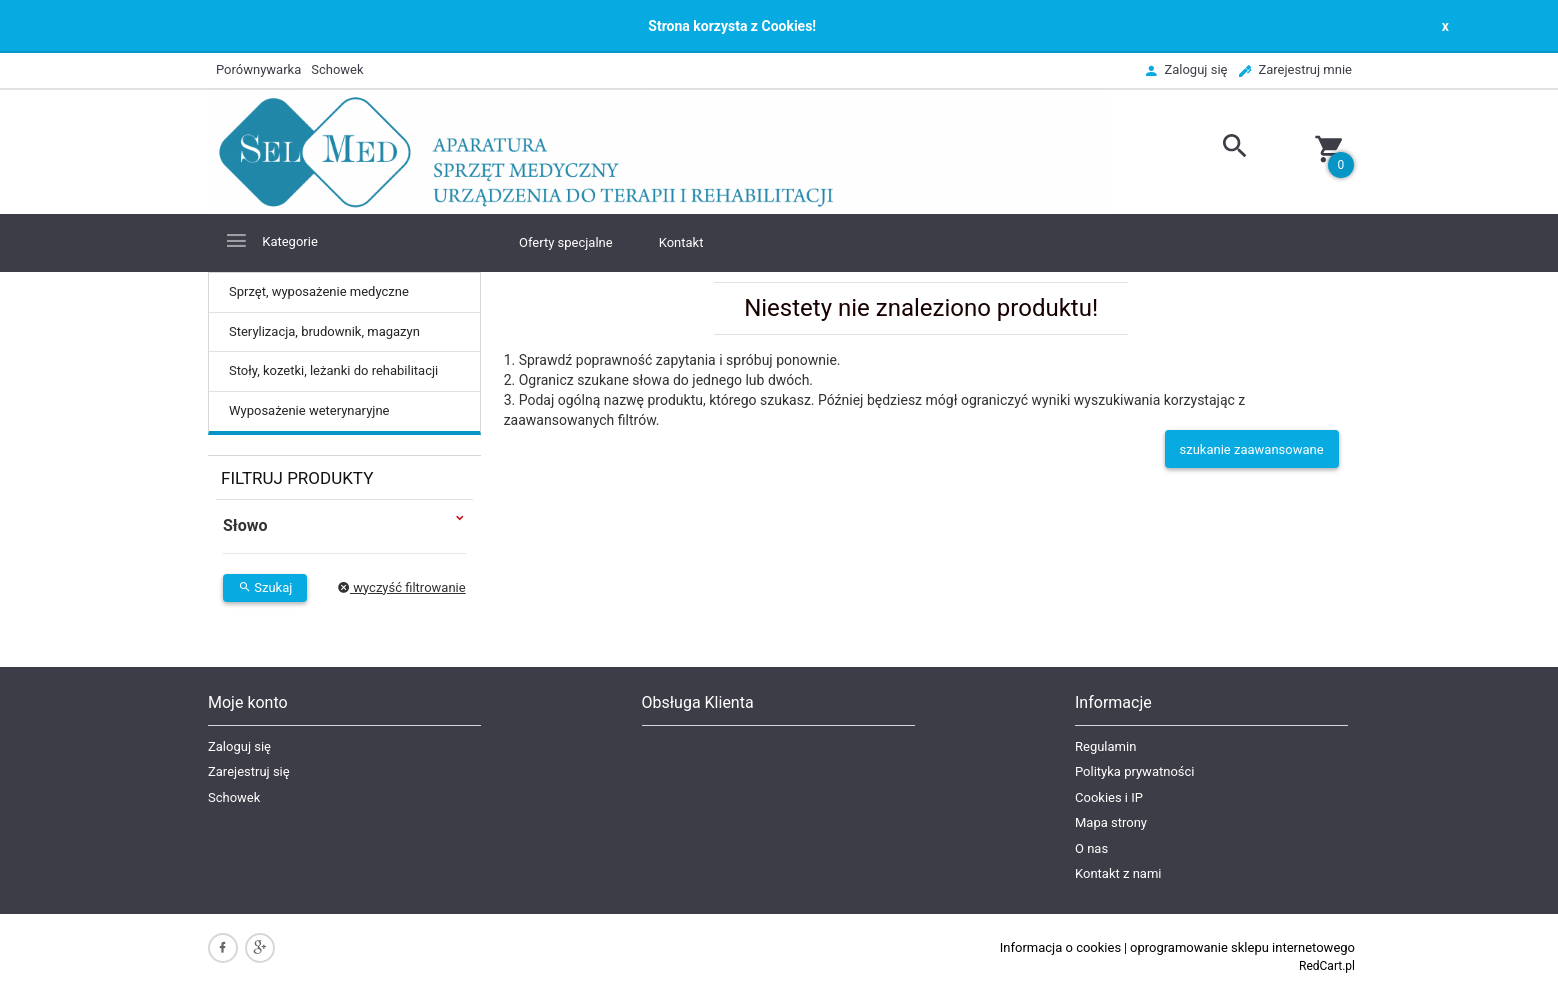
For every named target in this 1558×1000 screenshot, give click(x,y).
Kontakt (681, 242)
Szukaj (265, 587)
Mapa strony (1111, 822)
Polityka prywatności (1134, 771)
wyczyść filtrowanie (401, 587)
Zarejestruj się (249, 771)
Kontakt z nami (1118, 873)
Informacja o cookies (1060, 947)
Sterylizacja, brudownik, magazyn (324, 331)
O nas (1091, 848)
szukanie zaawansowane (1252, 449)
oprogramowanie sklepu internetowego (1242, 947)
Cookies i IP (1109, 797)
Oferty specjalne (566, 242)
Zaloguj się (239, 746)
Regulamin (1105, 746)
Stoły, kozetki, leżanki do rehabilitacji (333, 370)
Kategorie (271, 240)
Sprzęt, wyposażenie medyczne (319, 291)
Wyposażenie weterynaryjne (309, 410)
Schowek (234, 797)
